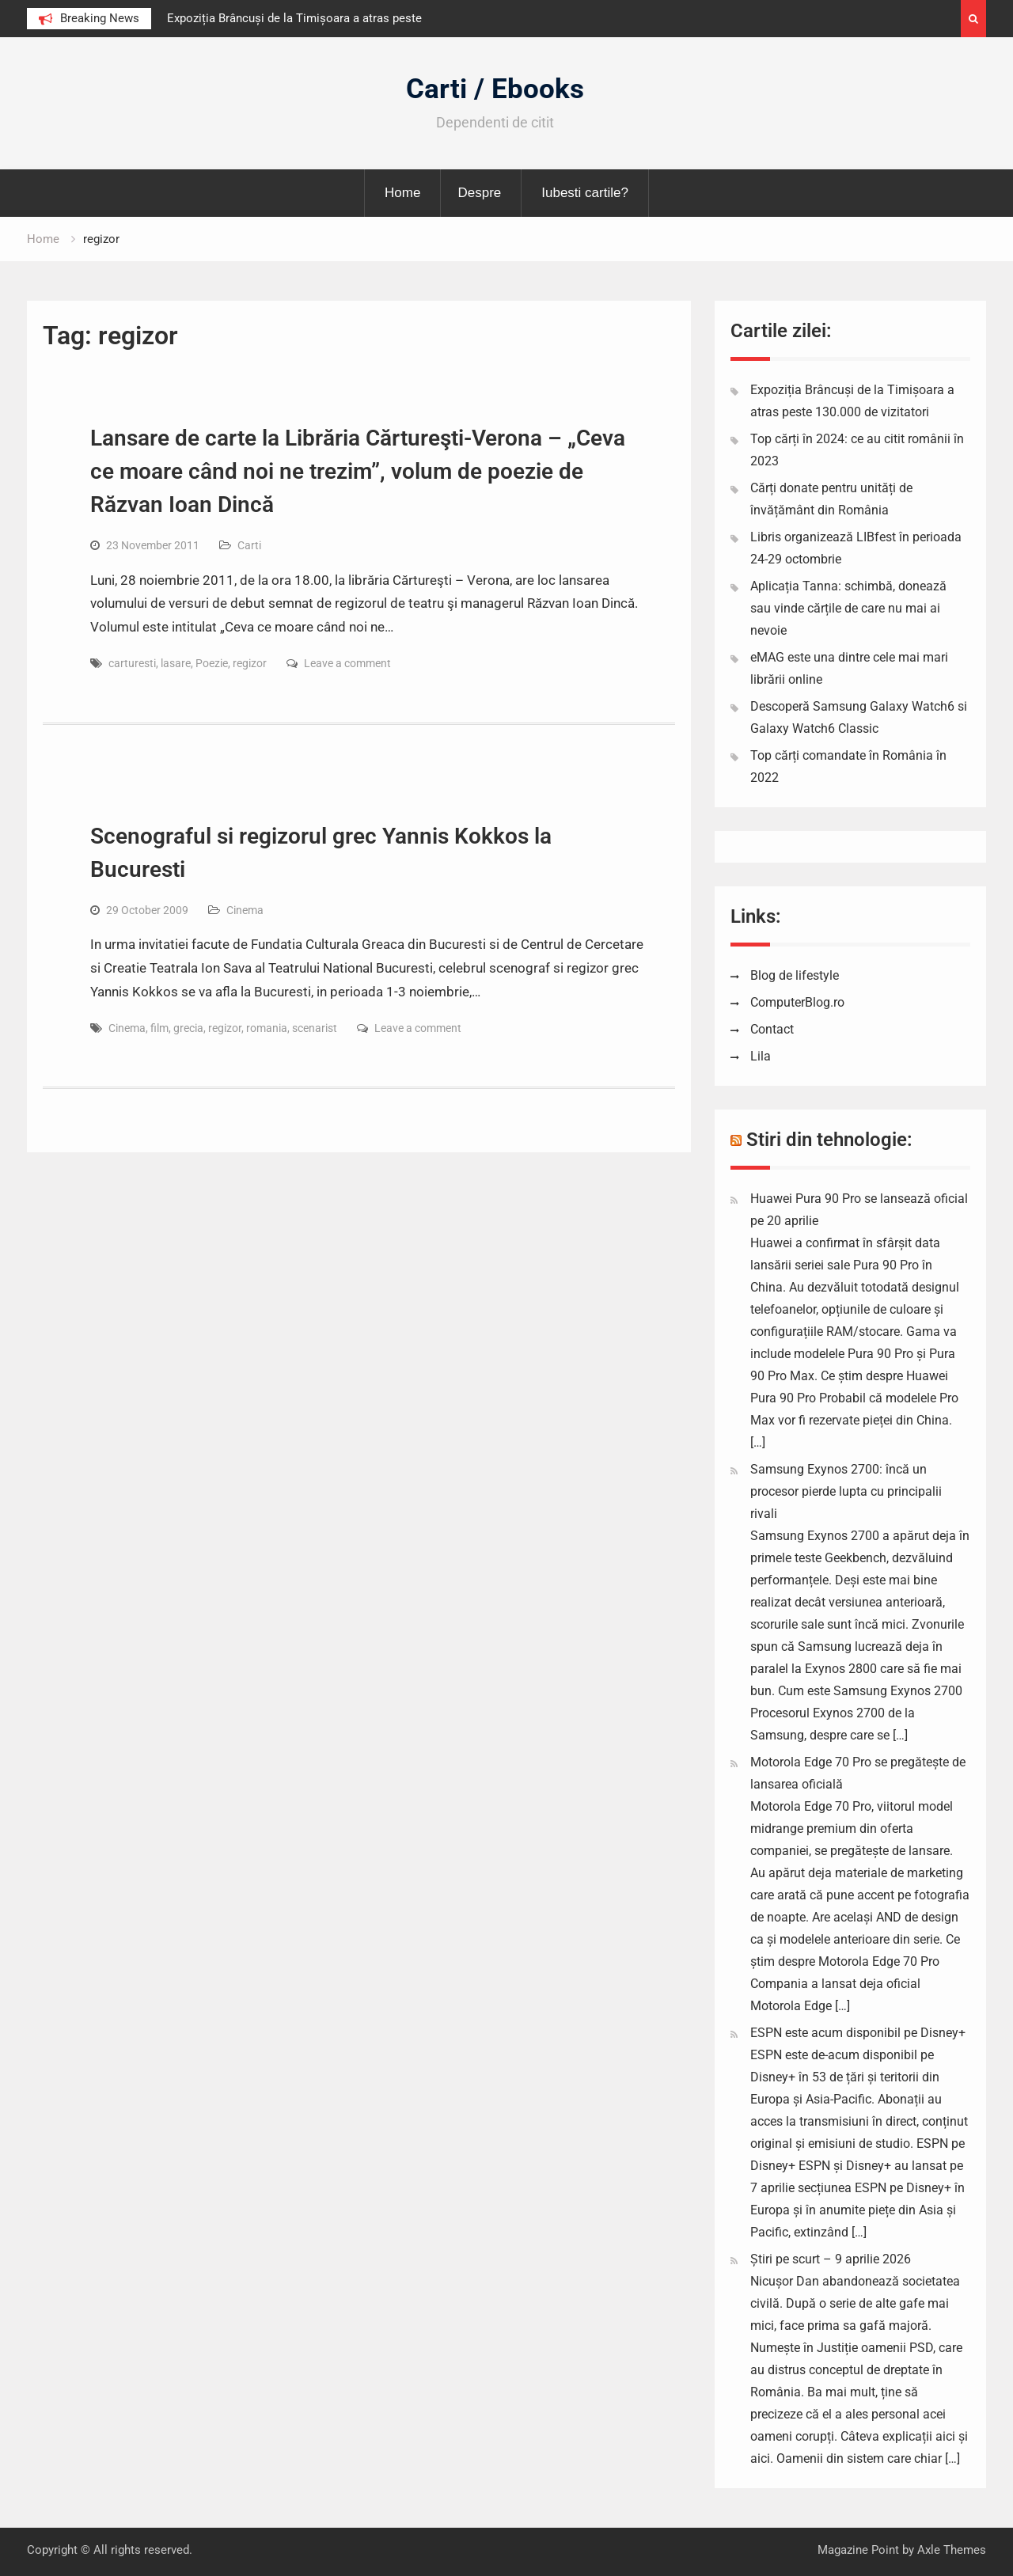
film (159, 1028)
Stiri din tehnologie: (829, 1140)
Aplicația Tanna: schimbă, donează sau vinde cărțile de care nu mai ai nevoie (848, 608)
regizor (250, 663)
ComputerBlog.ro (797, 1002)
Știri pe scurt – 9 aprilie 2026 (830, 2259)
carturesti (132, 663)
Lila (760, 1056)
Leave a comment (347, 663)
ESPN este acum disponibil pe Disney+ (858, 2032)
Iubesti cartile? (584, 192)
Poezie (211, 663)
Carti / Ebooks (495, 89)
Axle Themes (951, 2550)
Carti (249, 545)
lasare (176, 663)
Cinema (245, 910)
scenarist (314, 1028)
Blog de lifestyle (794, 975)
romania (266, 1028)
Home (402, 192)
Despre (479, 192)
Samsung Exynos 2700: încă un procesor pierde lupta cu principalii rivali (846, 1491)
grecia (188, 1028)
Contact (772, 1029)
